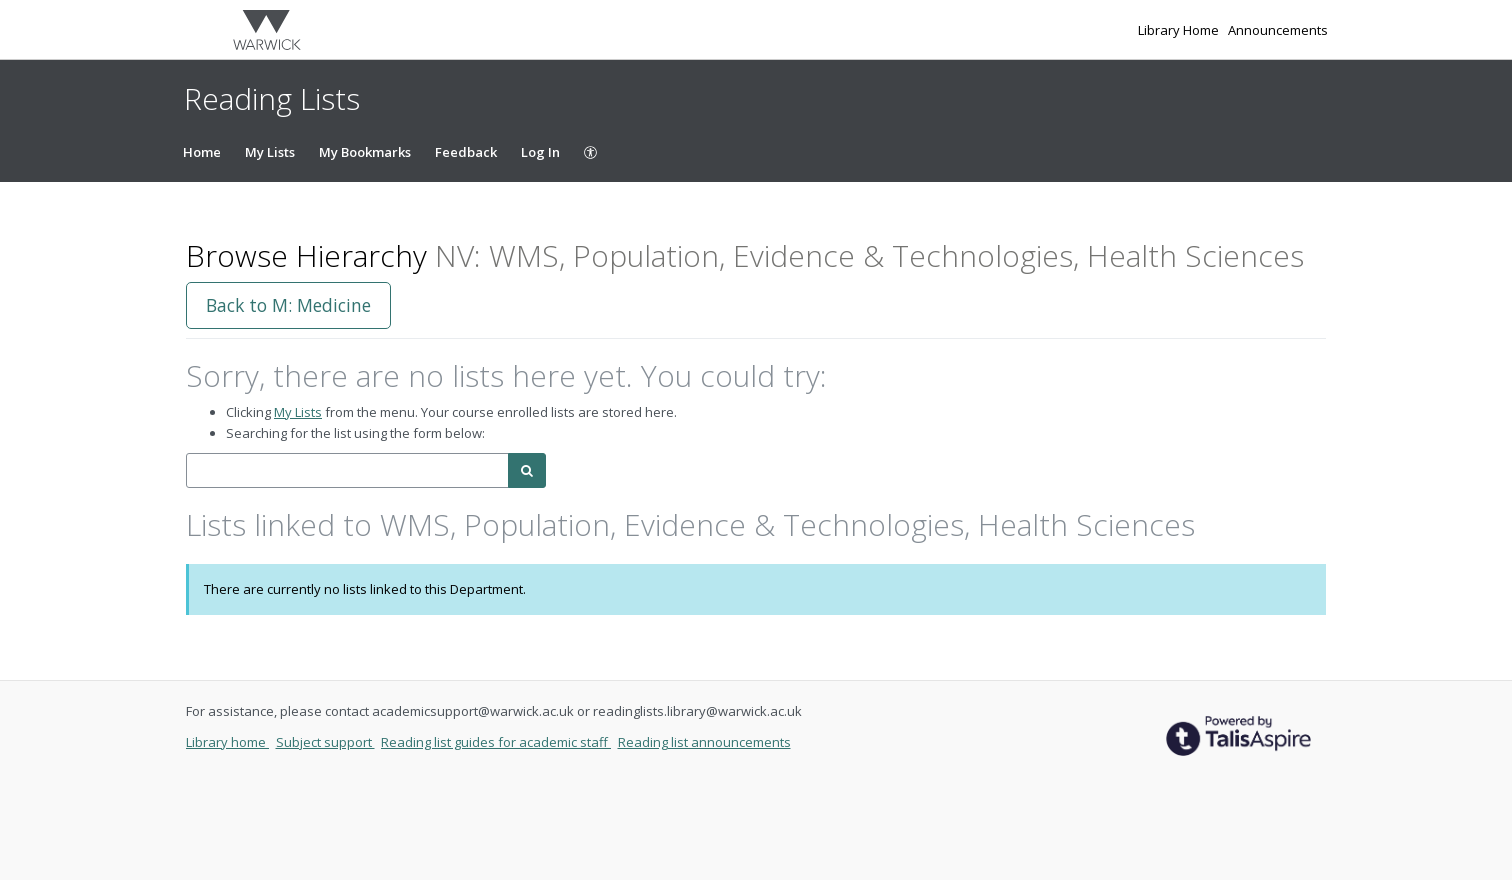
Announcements (1278, 30)
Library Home (1180, 30)
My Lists (270, 152)
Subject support (325, 742)
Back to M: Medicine (288, 305)
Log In (540, 152)
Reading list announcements (704, 742)
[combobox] (347, 470)
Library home (227, 742)
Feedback (466, 152)
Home (202, 152)
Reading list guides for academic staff (496, 742)
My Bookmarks (365, 152)
